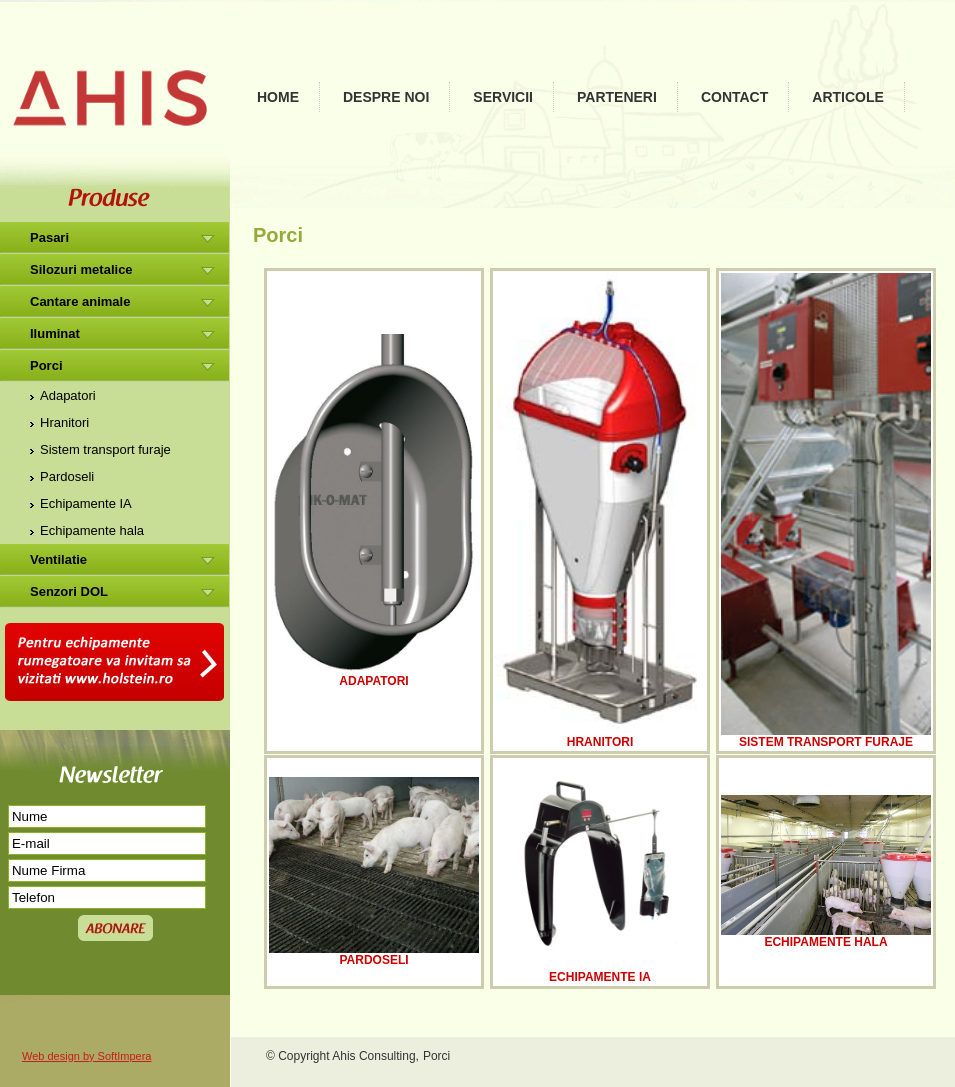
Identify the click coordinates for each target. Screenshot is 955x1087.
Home (278, 97)
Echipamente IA (86, 503)
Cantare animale (80, 301)
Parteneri (617, 97)
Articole (848, 97)
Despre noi (386, 97)
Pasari (49, 237)
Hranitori (64, 422)
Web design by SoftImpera (86, 1056)
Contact (734, 97)
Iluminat (55, 333)
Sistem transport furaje (105, 449)
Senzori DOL (69, 591)
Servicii (503, 97)
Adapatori (68, 395)
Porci (46, 365)
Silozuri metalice (81, 269)
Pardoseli (67, 476)
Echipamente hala (92, 530)
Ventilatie (58, 559)
